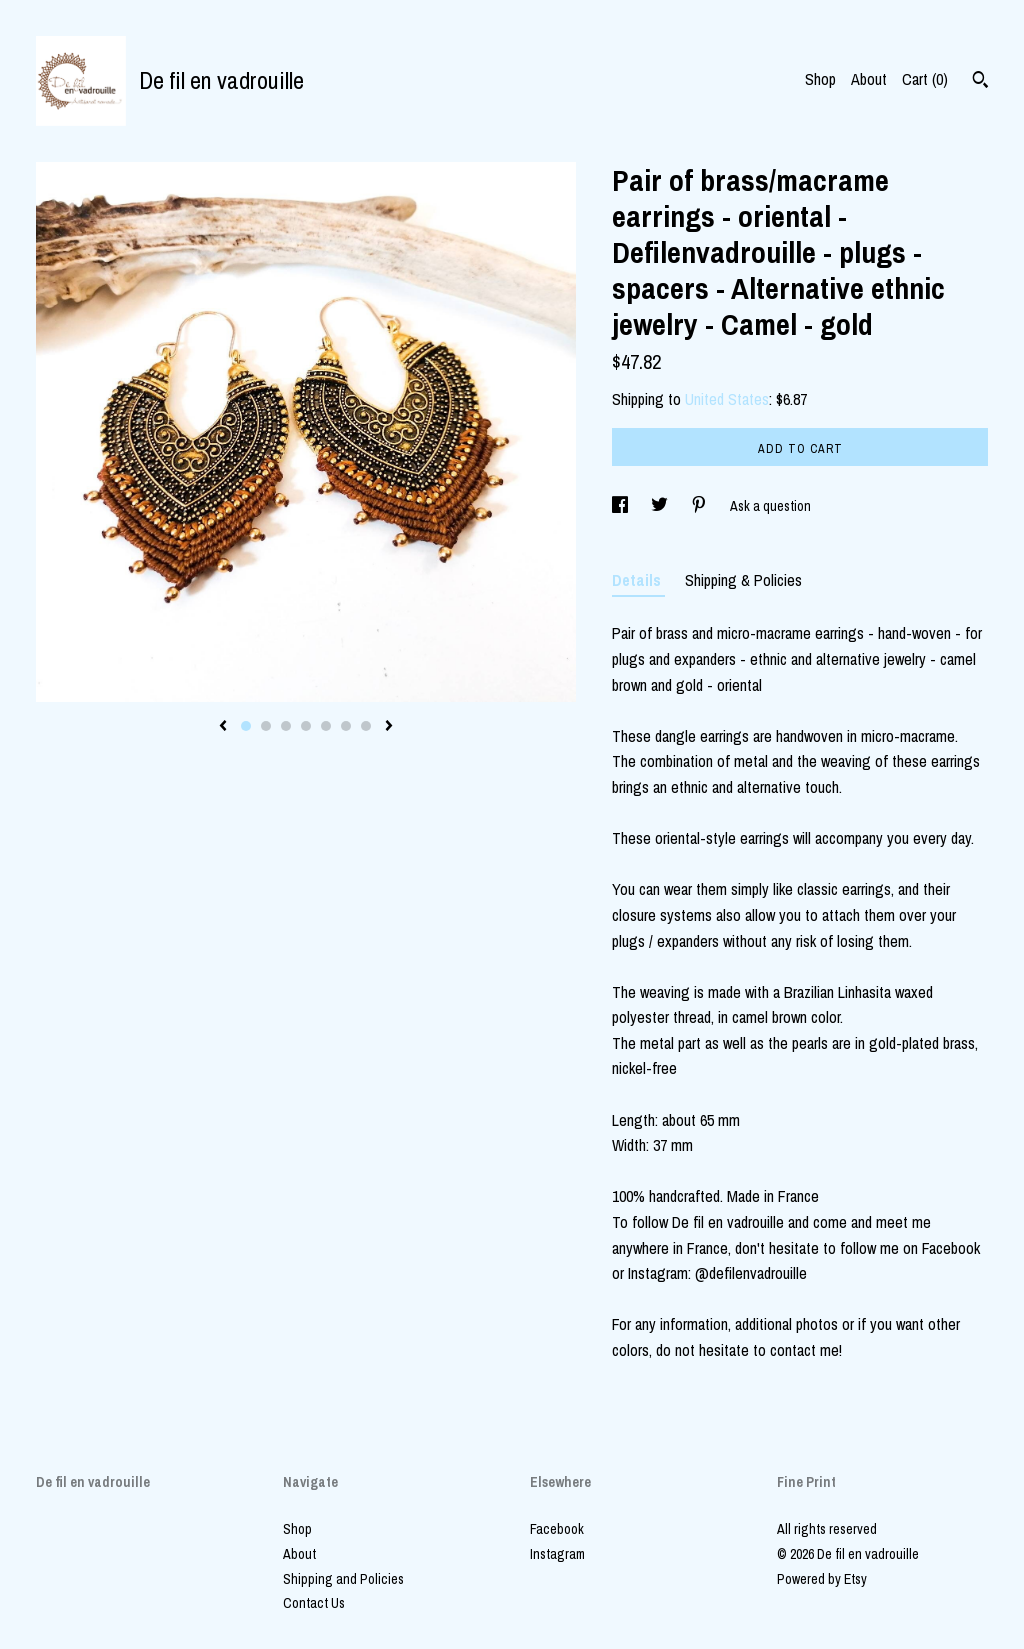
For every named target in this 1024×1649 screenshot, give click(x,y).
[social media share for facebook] (621, 506)
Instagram (557, 1554)
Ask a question (770, 506)
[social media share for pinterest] (700, 506)
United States (727, 399)
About (869, 79)
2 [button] (266, 726)
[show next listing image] (389, 727)
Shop (820, 79)
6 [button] (346, 726)
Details (638, 580)
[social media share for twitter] (661, 506)
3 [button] (286, 726)
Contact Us (314, 1603)
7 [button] (366, 726)
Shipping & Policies (743, 580)
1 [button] (246, 726)
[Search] (980, 82)
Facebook (557, 1529)
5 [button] (326, 726)
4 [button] (306, 726)
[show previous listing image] (223, 727)
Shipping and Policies (343, 1579)
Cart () (925, 79)
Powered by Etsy (822, 1579)
